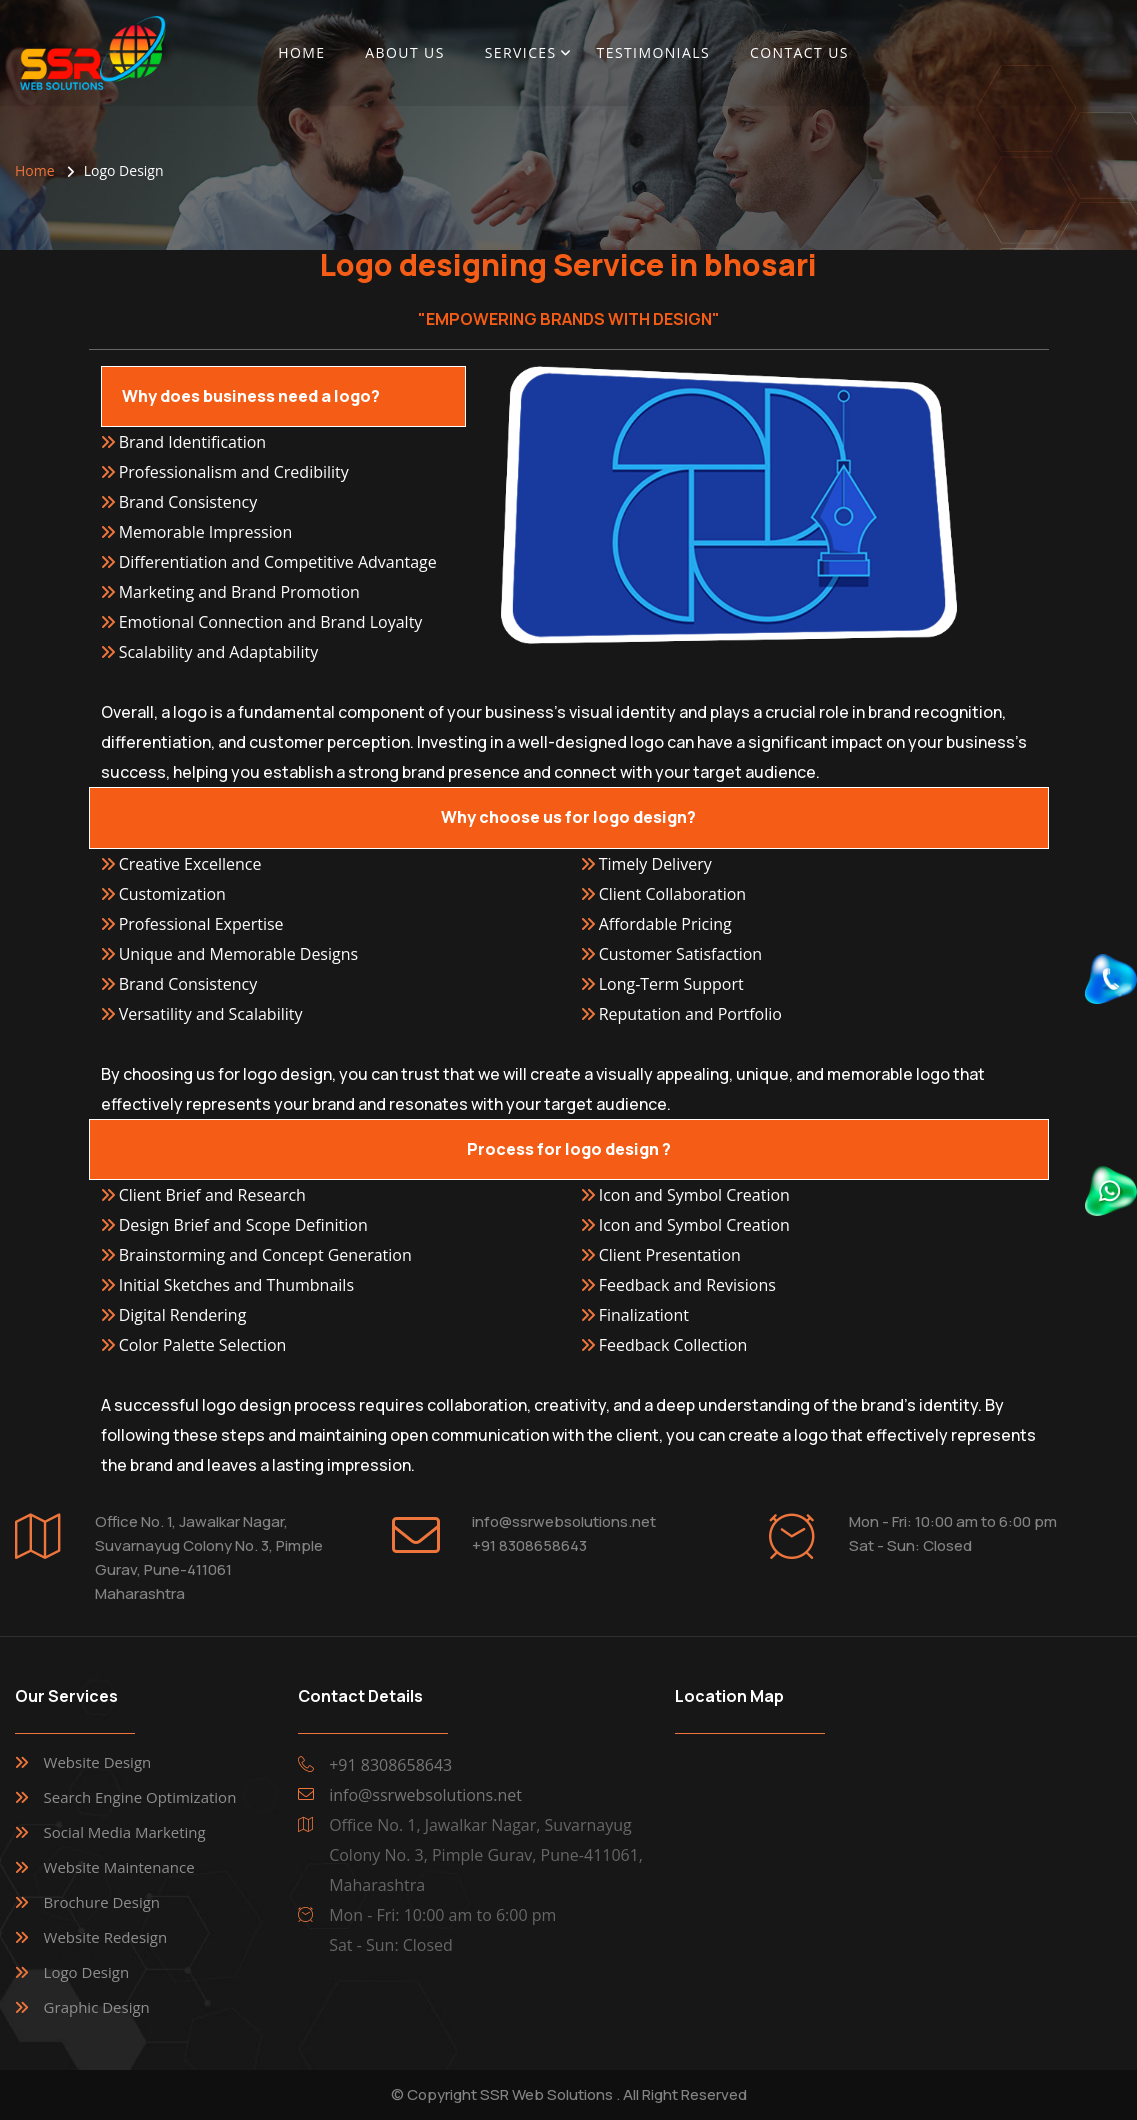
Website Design (98, 1762)
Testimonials (653, 52)
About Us (404, 52)
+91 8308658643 (529, 1545)
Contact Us (799, 52)
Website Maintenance (119, 1867)
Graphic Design (97, 2007)
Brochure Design (102, 1902)
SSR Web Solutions (546, 2094)
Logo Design (87, 1972)
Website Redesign (106, 1937)
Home (301, 52)
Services (521, 52)
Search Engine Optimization (140, 1797)
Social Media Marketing (125, 1832)
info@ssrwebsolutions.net (564, 1521)
